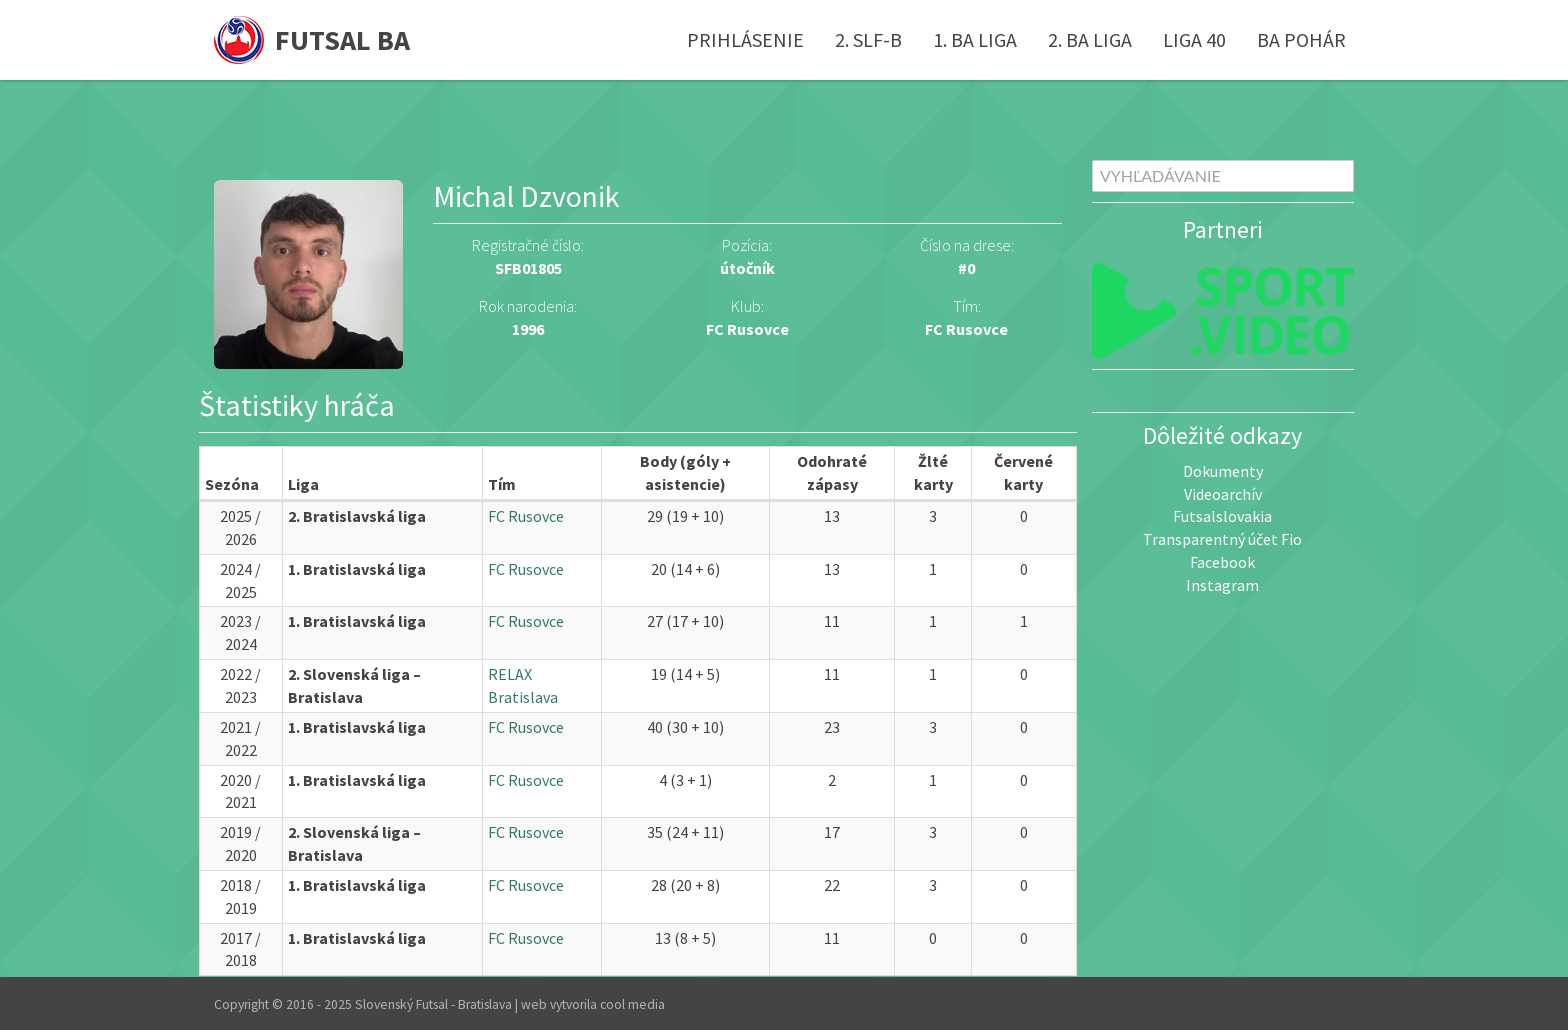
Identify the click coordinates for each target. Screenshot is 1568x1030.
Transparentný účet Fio (1222, 539)
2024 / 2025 (240, 580)
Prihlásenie (745, 39)
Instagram (1222, 585)
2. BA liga (1090, 39)
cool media (632, 1004)
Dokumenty (1223, 471)
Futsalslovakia (1222, 516)
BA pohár (1301, 39)
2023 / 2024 (240, 632)
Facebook (1222, 562)
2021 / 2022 (240, 738)
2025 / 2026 (240, 527)
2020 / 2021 (240, 791)
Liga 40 (1194, 39)
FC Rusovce (966, 329)
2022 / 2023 (240, 685)
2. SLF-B (868, 39)
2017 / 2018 (240, 949)
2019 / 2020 (240, 843)
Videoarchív (1223, 494)
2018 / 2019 (240, 896)
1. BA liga (975, 39)
